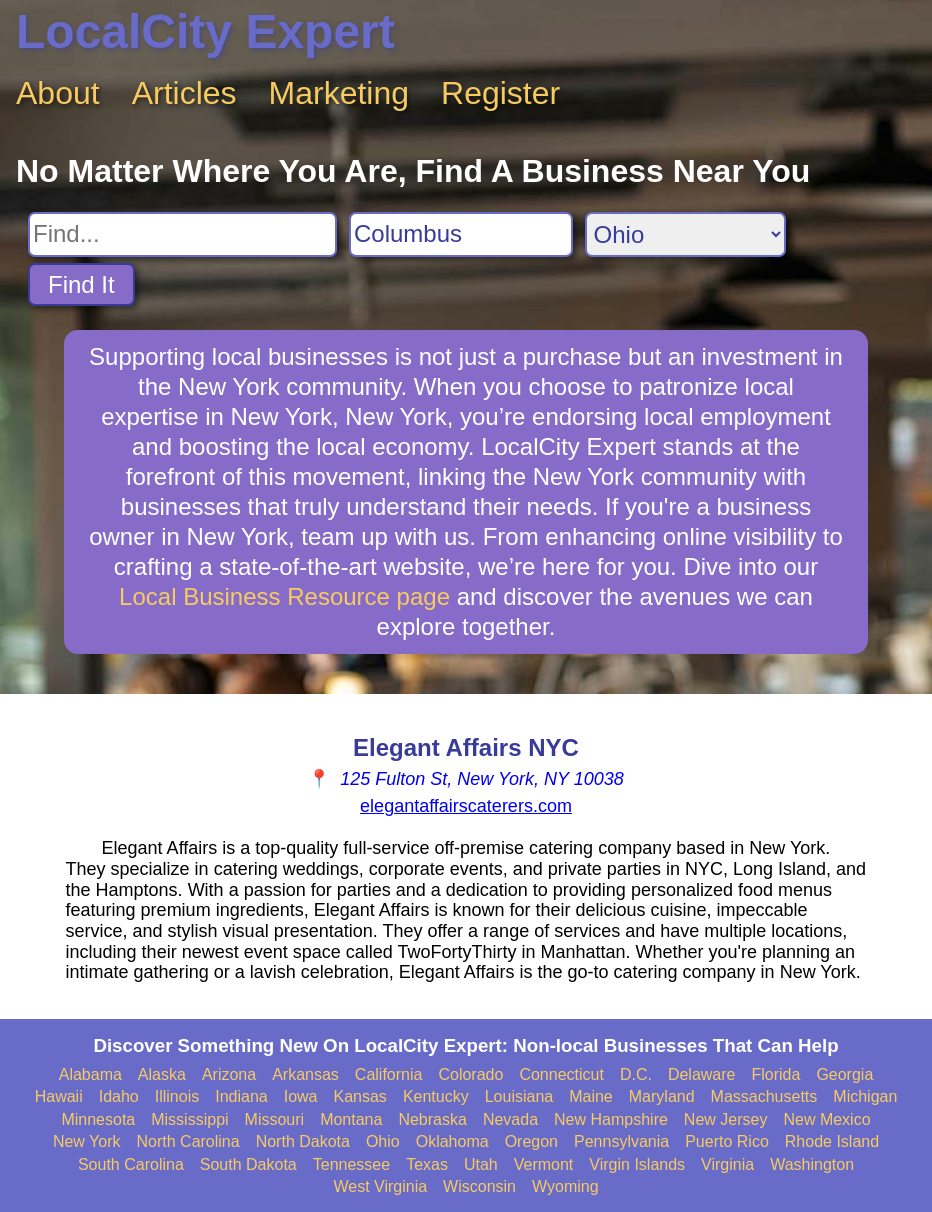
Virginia (727, 1164)
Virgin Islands (637, 1164)
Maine (591, 1096)
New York (87, 1141)
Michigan (865, 1096)
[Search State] (685, 234)
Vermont (544, 1164)
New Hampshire (611, 1119)
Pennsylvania (621, 1141)
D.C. (636, 1074)
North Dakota (303, 1141)
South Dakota (248, 1164)
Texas (427, 1164)
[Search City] (461, 234)
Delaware (702, 1074)
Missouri (275, 1119)
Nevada (510, 1119)
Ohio (383, 1141)
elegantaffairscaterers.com (466, 806)
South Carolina (131, 1164)
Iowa (301, 1096)
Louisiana (519, 1096)
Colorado (470, 1074)
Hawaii (59, 1096)
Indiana (241, 1096)
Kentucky (436, 1096)
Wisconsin (479, 1186)
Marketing (339, 93)
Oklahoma (452, 1141)
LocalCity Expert (205, 31)
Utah (481, 1164)
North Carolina (188, 1141)
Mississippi (189, 1119)
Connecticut (561, 1074)
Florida (775, 1074)
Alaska (162, 1074)
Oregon (531, 1141)
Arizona (229, 1074)
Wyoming (565, 1186)
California (389, 1074)
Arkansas (305, 1074)
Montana (351, 1119)
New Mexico (826, 1119)
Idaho (119, 1096)
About (58, 93)
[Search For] (182, 234)
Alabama (90, 1074)
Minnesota (98, 1119)
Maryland (662, 1096)
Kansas (360, 1096)
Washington (812, 1164)
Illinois (177, 1096)
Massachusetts (764, 1096)
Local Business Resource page (284, 596)
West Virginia (380, 1186)
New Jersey (726, 1119)
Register (500, 93)
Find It (81, 284)
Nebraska (432, 1119)
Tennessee (351, 1164)
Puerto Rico (727, 1141)
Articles (184, 93)
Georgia (844, 1074)
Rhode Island (832, 1141)
